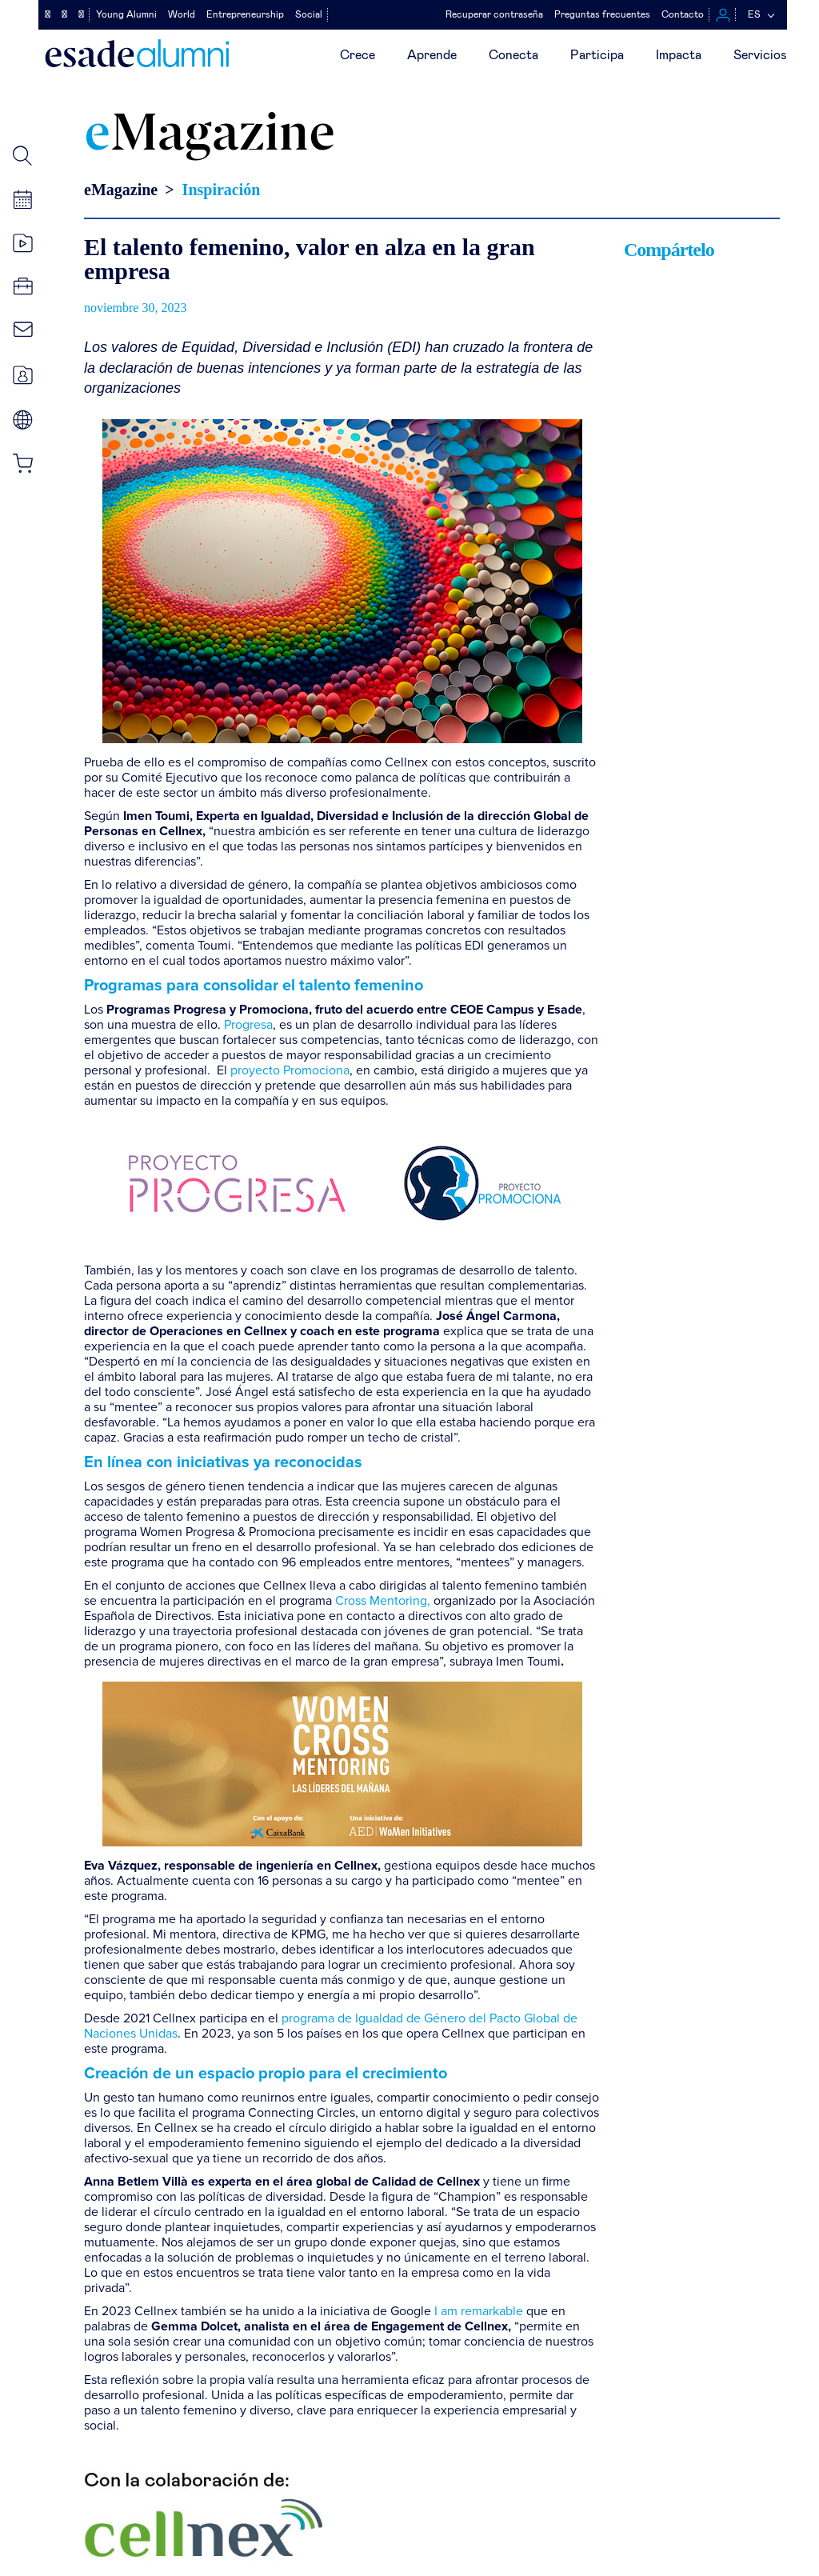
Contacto (682, 14)
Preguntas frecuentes (602, 14)
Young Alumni (126, 14)
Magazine (209, 136)
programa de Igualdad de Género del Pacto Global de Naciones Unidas (330, 2026)
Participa (597, 55)
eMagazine (121, 189)
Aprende (432, 55)
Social (308, 14)
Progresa (248, 1025)
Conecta (513, 55)
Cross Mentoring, (382, 1601)
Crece (357, 55)
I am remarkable (478, 2311)
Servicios (760, 55)
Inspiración (221, 189)
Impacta (678, 55)
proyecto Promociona (290, 1070)
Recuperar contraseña (494, 14)
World (181, 14)
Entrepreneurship (245, 14)
